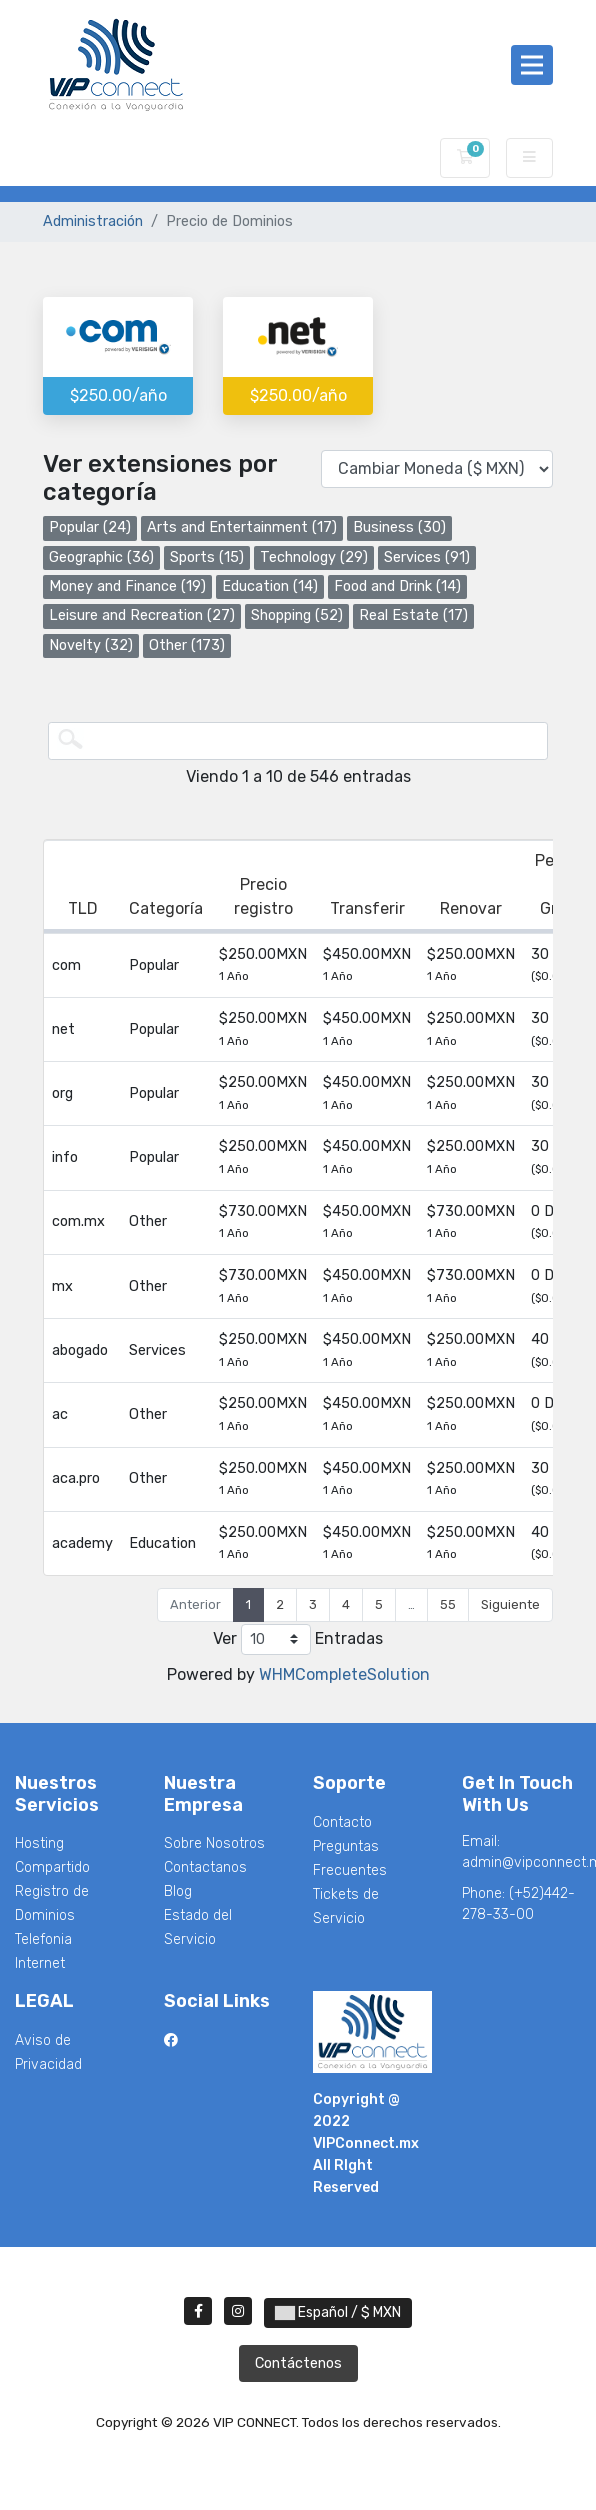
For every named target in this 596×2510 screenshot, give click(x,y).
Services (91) (427, 557)
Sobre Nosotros (214, 1843)
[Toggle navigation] (532, 65)
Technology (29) (314, 557)
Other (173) (187, 645)
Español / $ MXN (338, 2312)
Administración (93, 221)
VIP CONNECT (107, 158)
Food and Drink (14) (397, 586)
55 (448, 1604)
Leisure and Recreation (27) (142, 615)
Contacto (342, 1822)
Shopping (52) (297, 615)
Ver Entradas (298, 1639)
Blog (178, 1891)
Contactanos (205, 1867)
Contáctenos (298, 2363)
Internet (40, 1963)
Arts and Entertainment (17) (242, 527)
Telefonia (43, 1939)
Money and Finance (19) (127, 586)
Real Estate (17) (413, 615)
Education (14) (270, 586)
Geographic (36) (101, 557)
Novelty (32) (91, 645)
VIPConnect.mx (366, 2143)
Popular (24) (90, 527)
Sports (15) (207, 557)
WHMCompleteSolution (344, 1674)
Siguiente (510, 1604)
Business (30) (399, 527)
